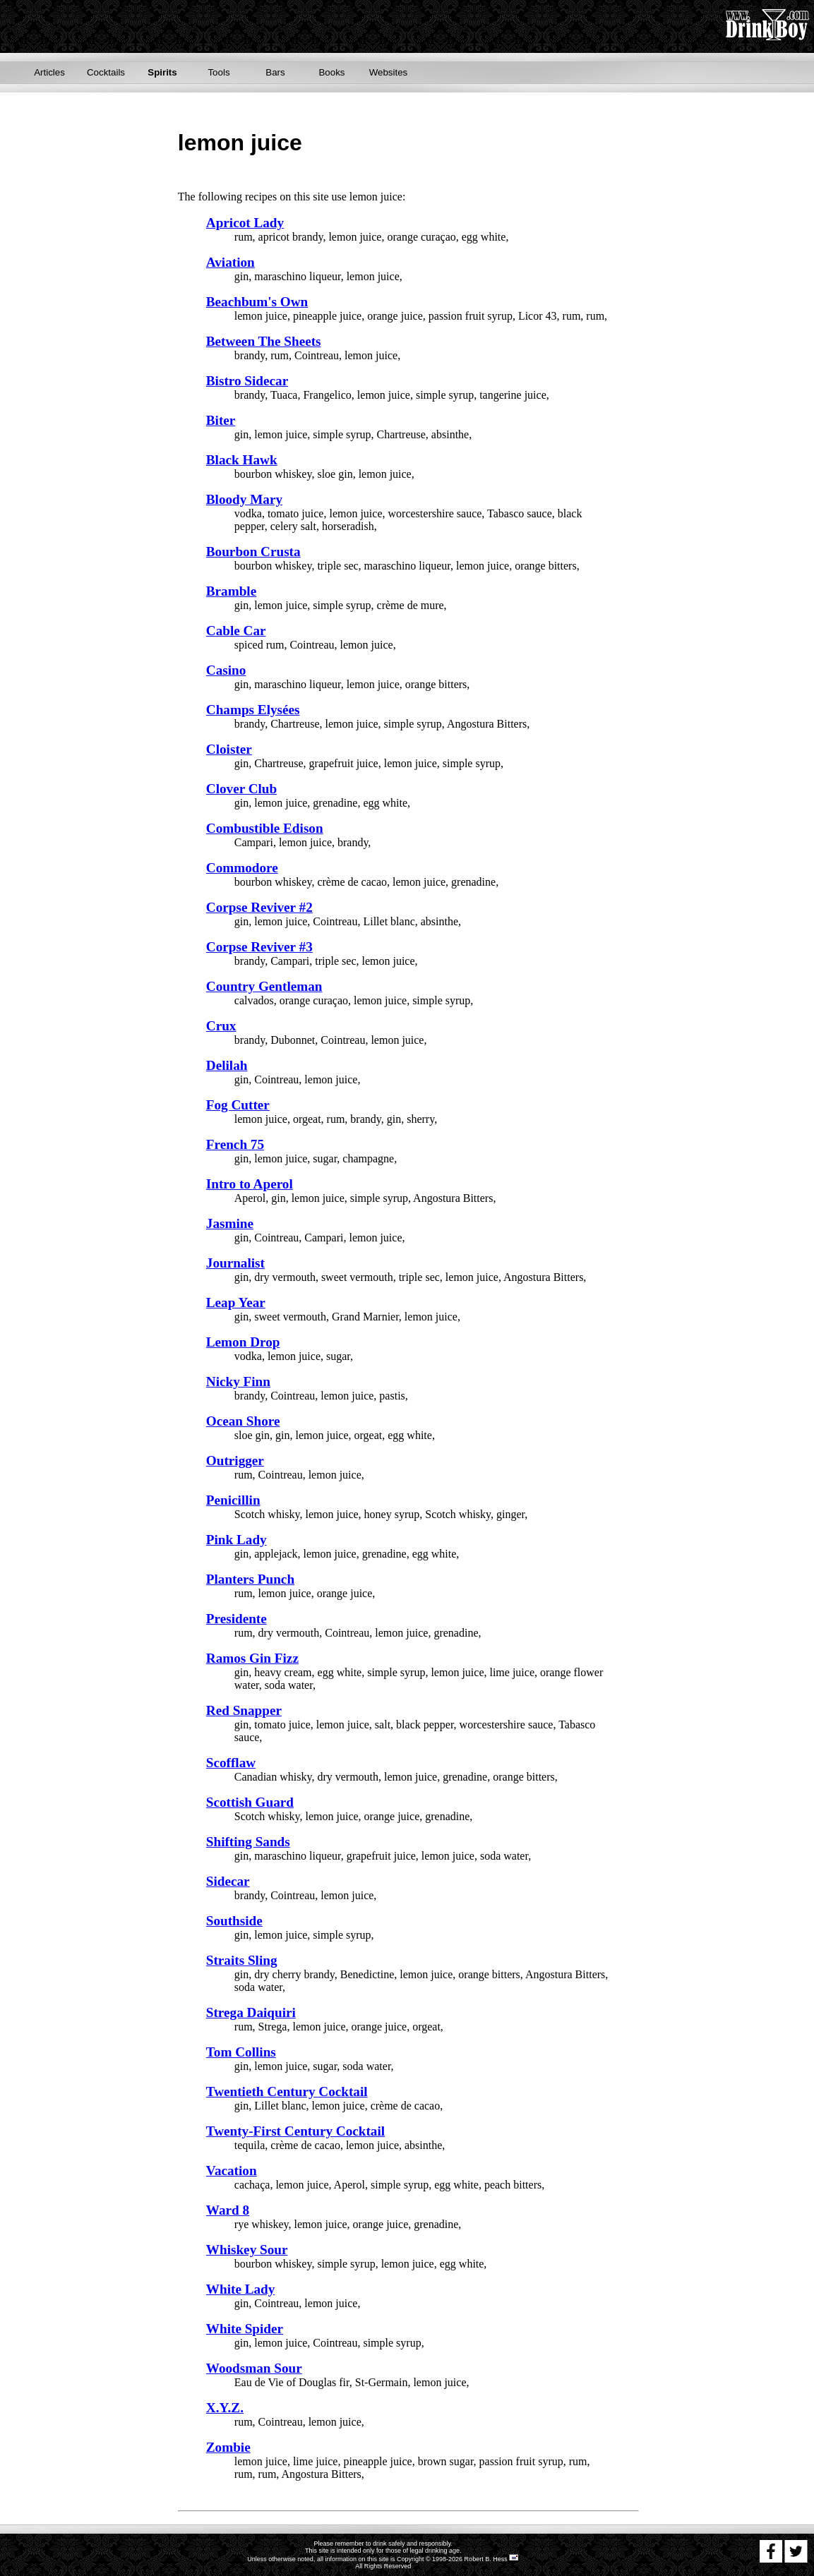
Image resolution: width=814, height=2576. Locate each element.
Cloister (229, 749)
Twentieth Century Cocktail (287, 2091)
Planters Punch (250, 1579)
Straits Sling (241, 1960)
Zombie (228, 2447)
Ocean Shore (243, 1421)
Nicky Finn (238, 1381)
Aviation (230, 262)
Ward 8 (227, 2210)
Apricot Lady (245, 222)
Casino (226, 670)
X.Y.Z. (225, 2407)
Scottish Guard (250, 1802)
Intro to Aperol (249, 1183)
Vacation (231, 2170)
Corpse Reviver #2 (259, 907)
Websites (388, 72)
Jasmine (229, 1223)
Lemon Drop (243, 1342)
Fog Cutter (238, 1104)
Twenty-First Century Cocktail (295, 2131)
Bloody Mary (244, 499)
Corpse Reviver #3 (259, 946)
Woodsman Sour (254, 2368)
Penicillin (233, 1500)
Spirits (162, 72)
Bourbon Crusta (253, 551)
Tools (218, 72)
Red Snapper (244, 1710)
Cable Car (236, 630)
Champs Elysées (253, 709)
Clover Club (241, 788)
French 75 (235, 1144)
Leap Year (235, 1302)
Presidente (236, 1618)
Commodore (242, 867)
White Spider (244, 2328)
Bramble (231, 591)
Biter (221, 420)
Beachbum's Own (257, 301)
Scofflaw (231, 1762)
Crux (221, 1025)
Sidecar (228, 1881)
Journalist (235, 1263)
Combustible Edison (264, 828)
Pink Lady (236, 1539)
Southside (234, 1920)
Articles (49, 72)
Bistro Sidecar (247, 380)
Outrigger (235, 1460)
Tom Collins (241, 2052)
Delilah (227, 1065)
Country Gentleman (264, 986)
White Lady (240, 2289)
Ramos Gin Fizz (252, 1658)
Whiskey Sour (247, 2249)
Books (331, 72)
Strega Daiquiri (251, 2012)
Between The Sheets (263, 341)
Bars (275, 72)
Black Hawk (241, 459)
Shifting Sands (248, 1841)
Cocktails (106, 72)
